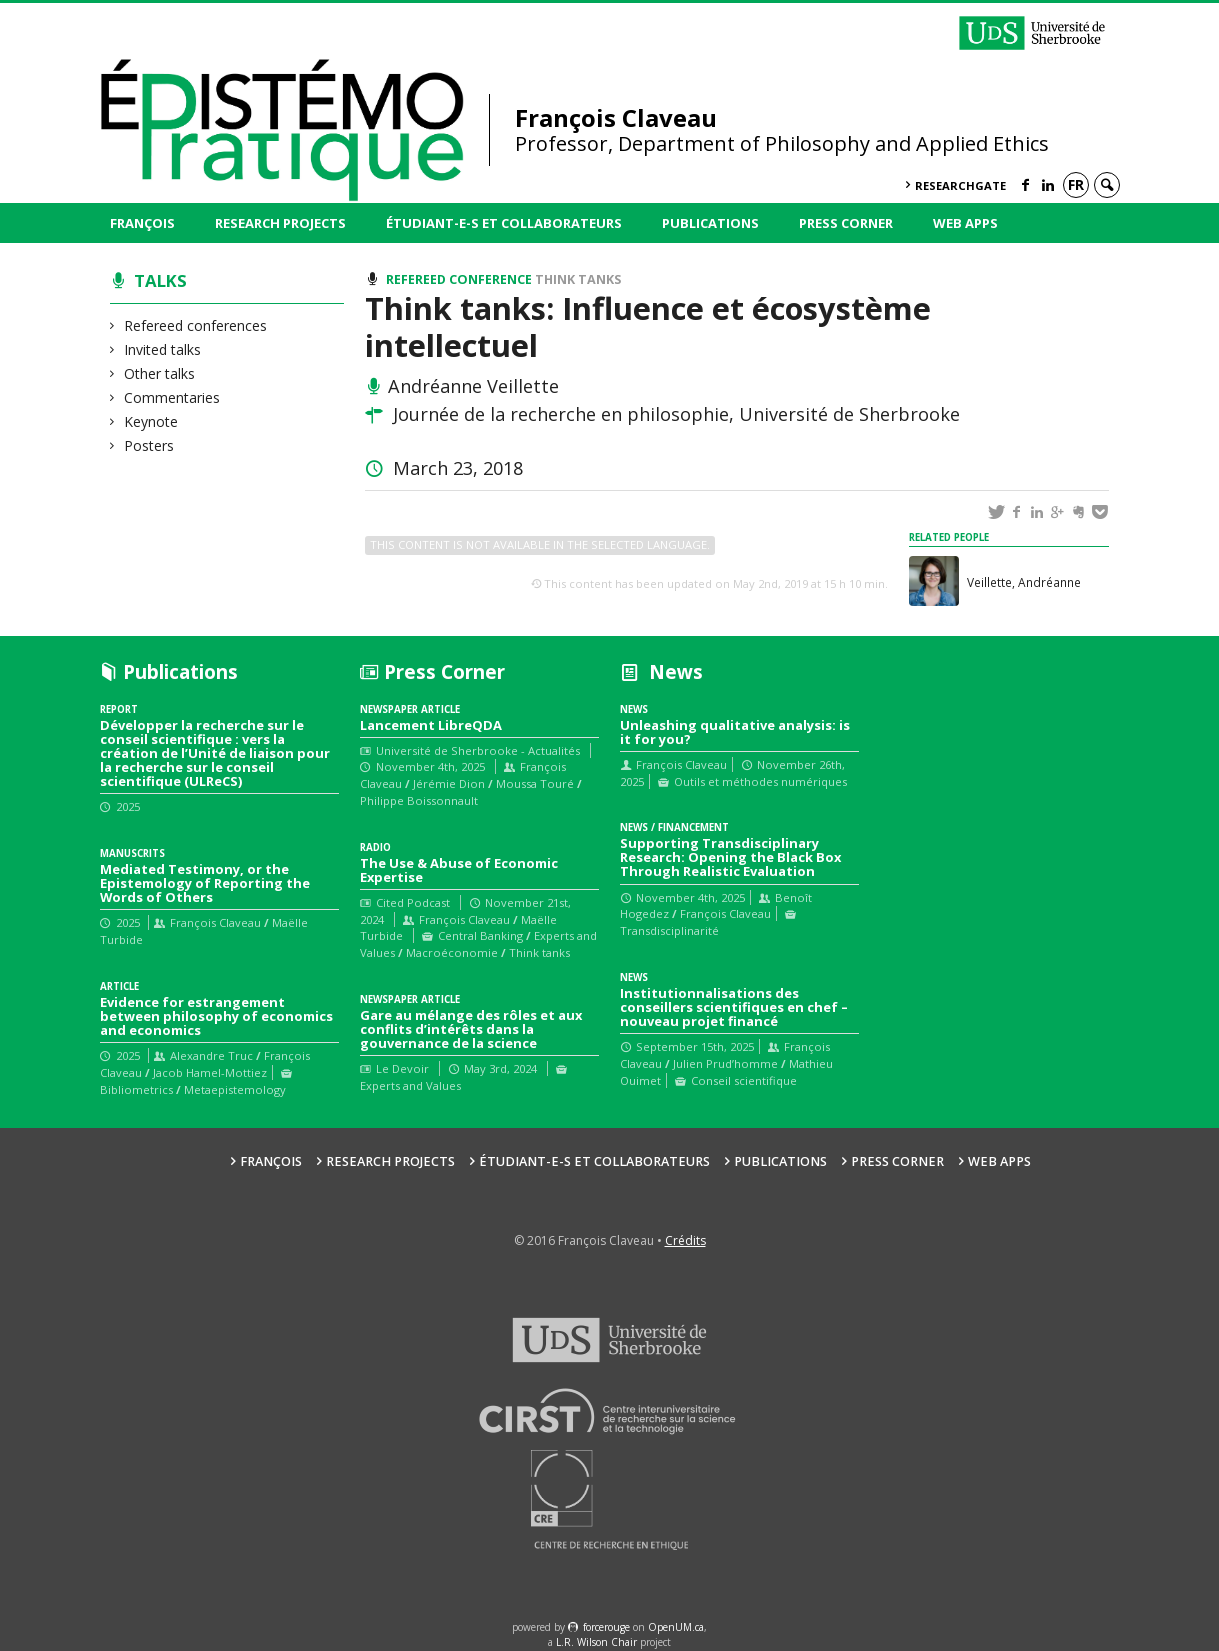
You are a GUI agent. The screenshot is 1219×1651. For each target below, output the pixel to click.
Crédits (685, 1240)
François (142, 223)
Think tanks (578, 279)
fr (1076, 184)
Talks (160, 280)
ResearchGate (960, 185)
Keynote (151, 421)
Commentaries (172, 397)
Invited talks (163, 349)
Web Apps (965, 223)
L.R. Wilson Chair (596, 1642)
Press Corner (846, 223)
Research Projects (280, 223)
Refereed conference (459, 279)
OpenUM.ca (676, 1627)
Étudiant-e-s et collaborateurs (504, 223)
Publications (710, 223)
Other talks (160, 373)
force (606, 1627)
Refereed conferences (196, 325)
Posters (149, 445)
